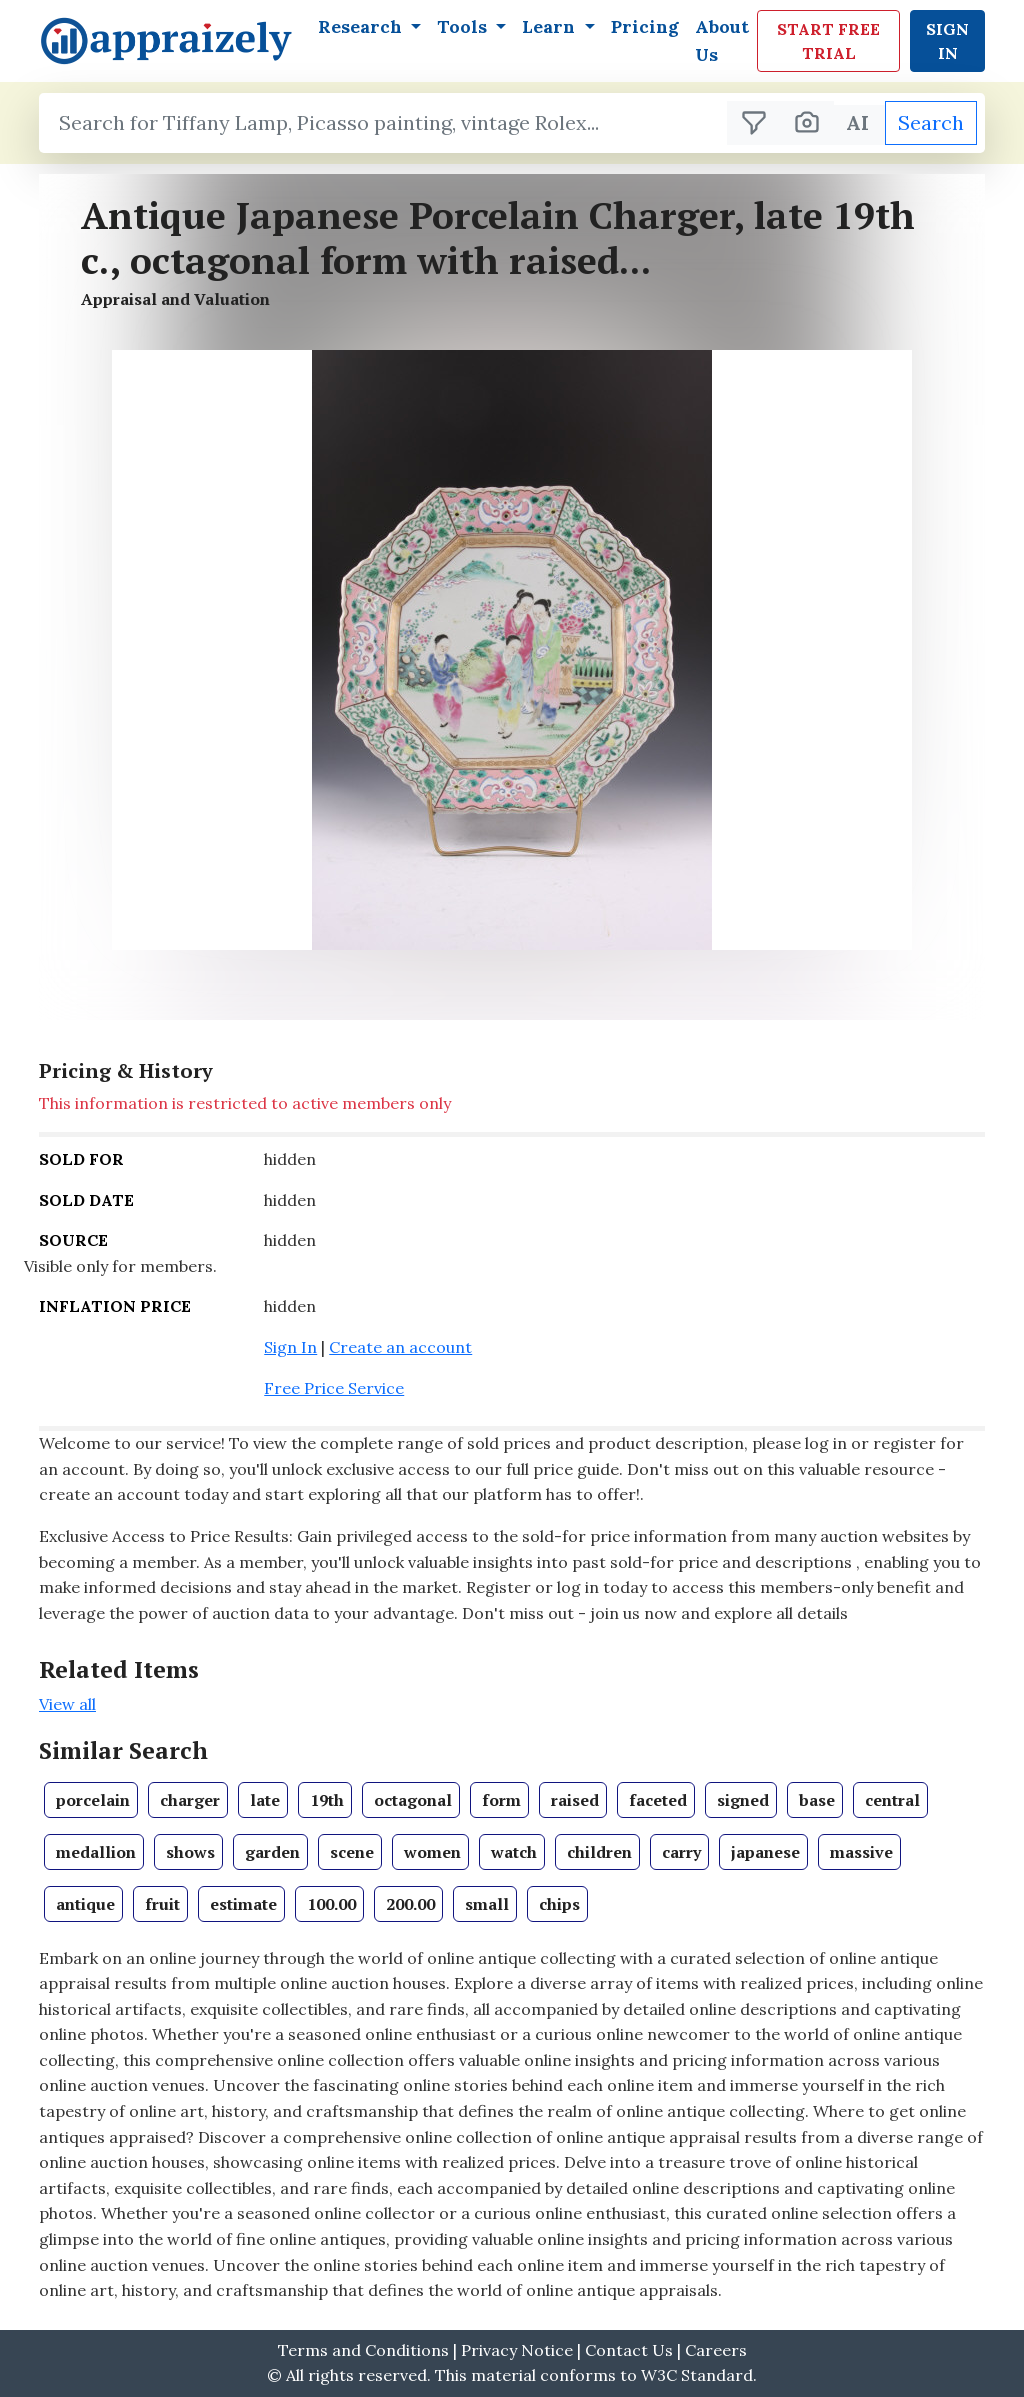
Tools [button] (464, 26)
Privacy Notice (517, 2350)
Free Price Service (334, 1388)
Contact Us (631, 2350)
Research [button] (362, 26)
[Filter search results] (754, 123)
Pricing (645, 26)
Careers (716, 2350)
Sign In (947, 41)
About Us (722, 40)
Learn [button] (551, 26)
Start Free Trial (828, 41)
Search (931, 122)
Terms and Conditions (363, 2350)
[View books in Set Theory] (91, 1800)
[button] (512, 650)
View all (67, 1704)
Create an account (400, 1347)
